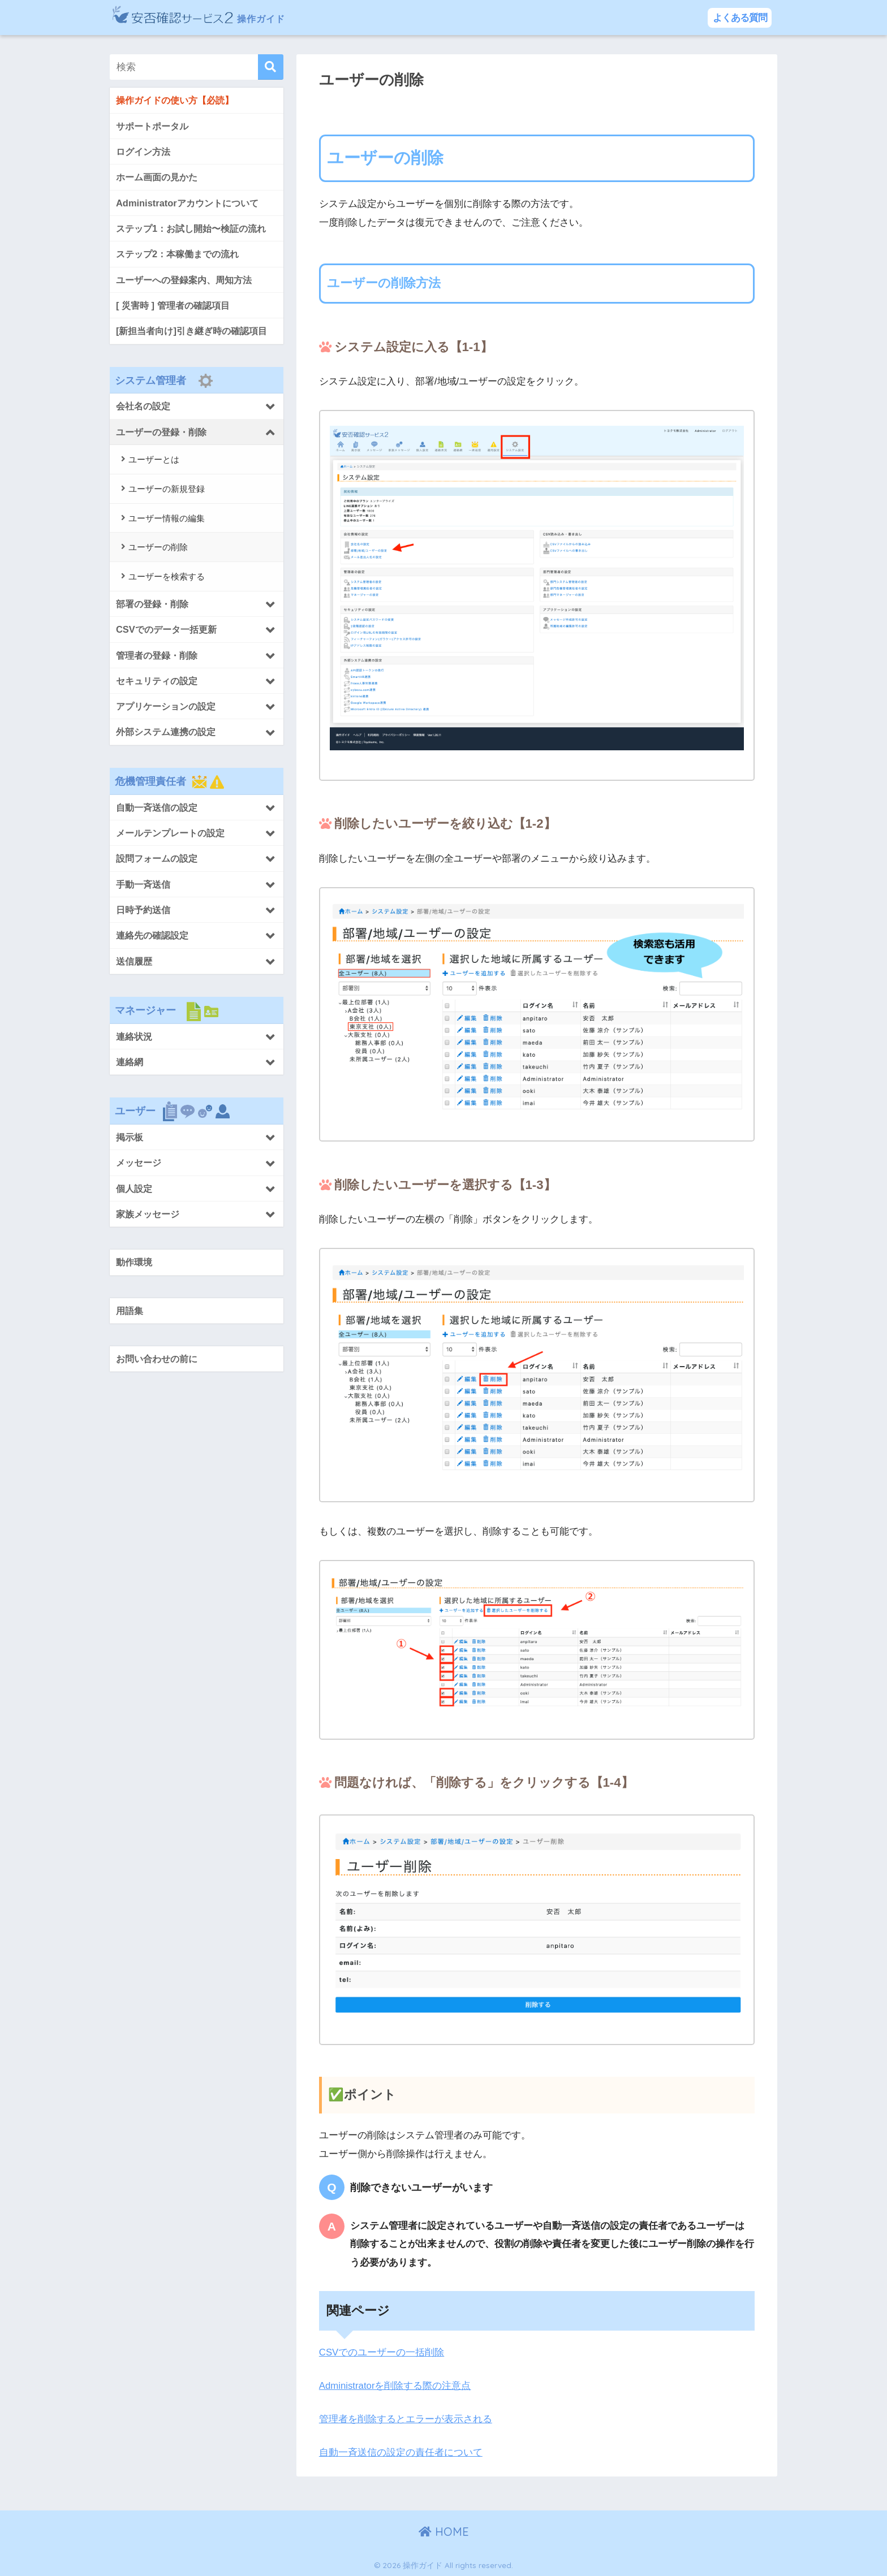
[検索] (270, 67)
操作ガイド (216, 17)
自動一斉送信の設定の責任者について (401, 2452)
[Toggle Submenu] (196, 407)
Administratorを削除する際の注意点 (395, 2385)
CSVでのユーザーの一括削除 (382, 2352)
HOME (444, 2531)
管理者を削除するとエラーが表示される (405, 2419)
